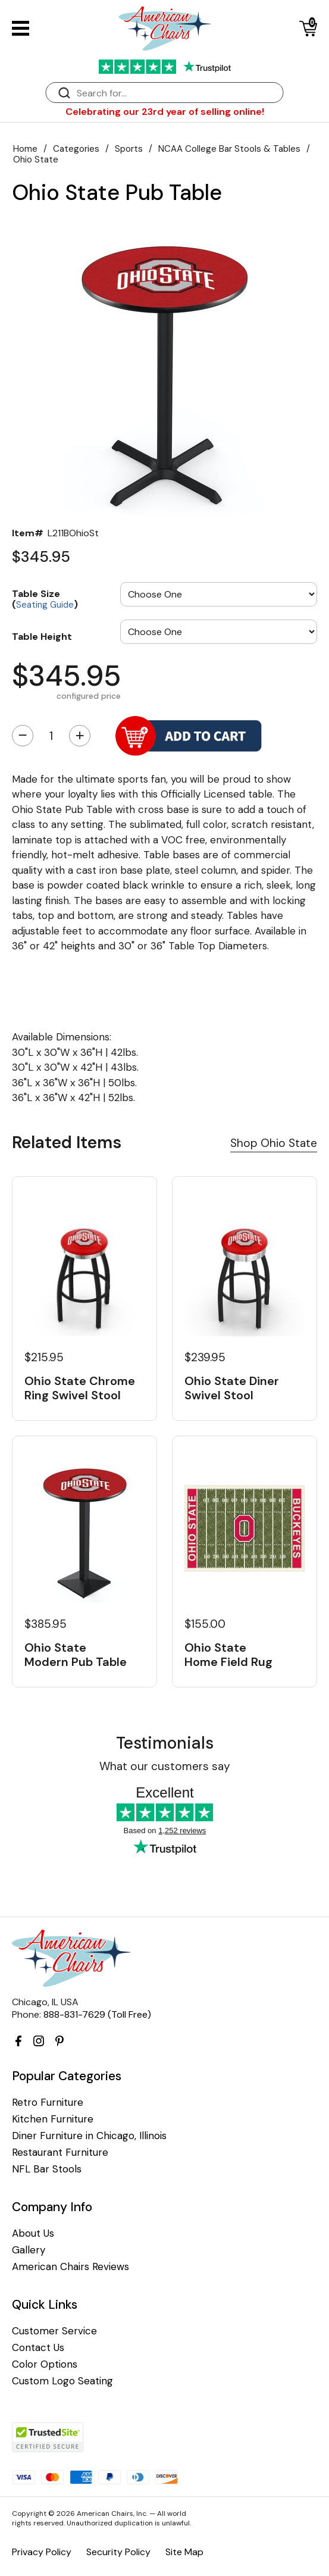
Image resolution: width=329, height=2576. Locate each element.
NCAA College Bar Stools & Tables (229, 149)
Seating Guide (45, 605)
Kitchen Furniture (52, 2119)
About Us (33, 2233)
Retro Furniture (47, 2102)
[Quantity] (51, 735)
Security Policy (118, 2552)
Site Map (184, 2552)
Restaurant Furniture (60, 2152)
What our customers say (164, 1766)
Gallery (28, 2250)
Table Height (42, 636)
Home (25, 149)
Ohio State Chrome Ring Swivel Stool (79, 1388)
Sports (129, 149)
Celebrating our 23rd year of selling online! (164, 111)
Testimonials (165, 1743)
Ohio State (35, 159)
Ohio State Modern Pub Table (75, 1654)
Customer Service (54, 2331)
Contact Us (38, 2348)
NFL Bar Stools (47, 2169)
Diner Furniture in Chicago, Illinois (89, 2136)
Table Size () (45, 598)
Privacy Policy (41, 2552)
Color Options (44, 2364)
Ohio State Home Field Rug (228, 1654)
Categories (76, 149)
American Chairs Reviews (70, 2267)
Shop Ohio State (273, 1143)
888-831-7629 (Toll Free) (97, 2014)
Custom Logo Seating (62, 2381)
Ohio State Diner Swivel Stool (231, 1388)
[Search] (176, 93)
